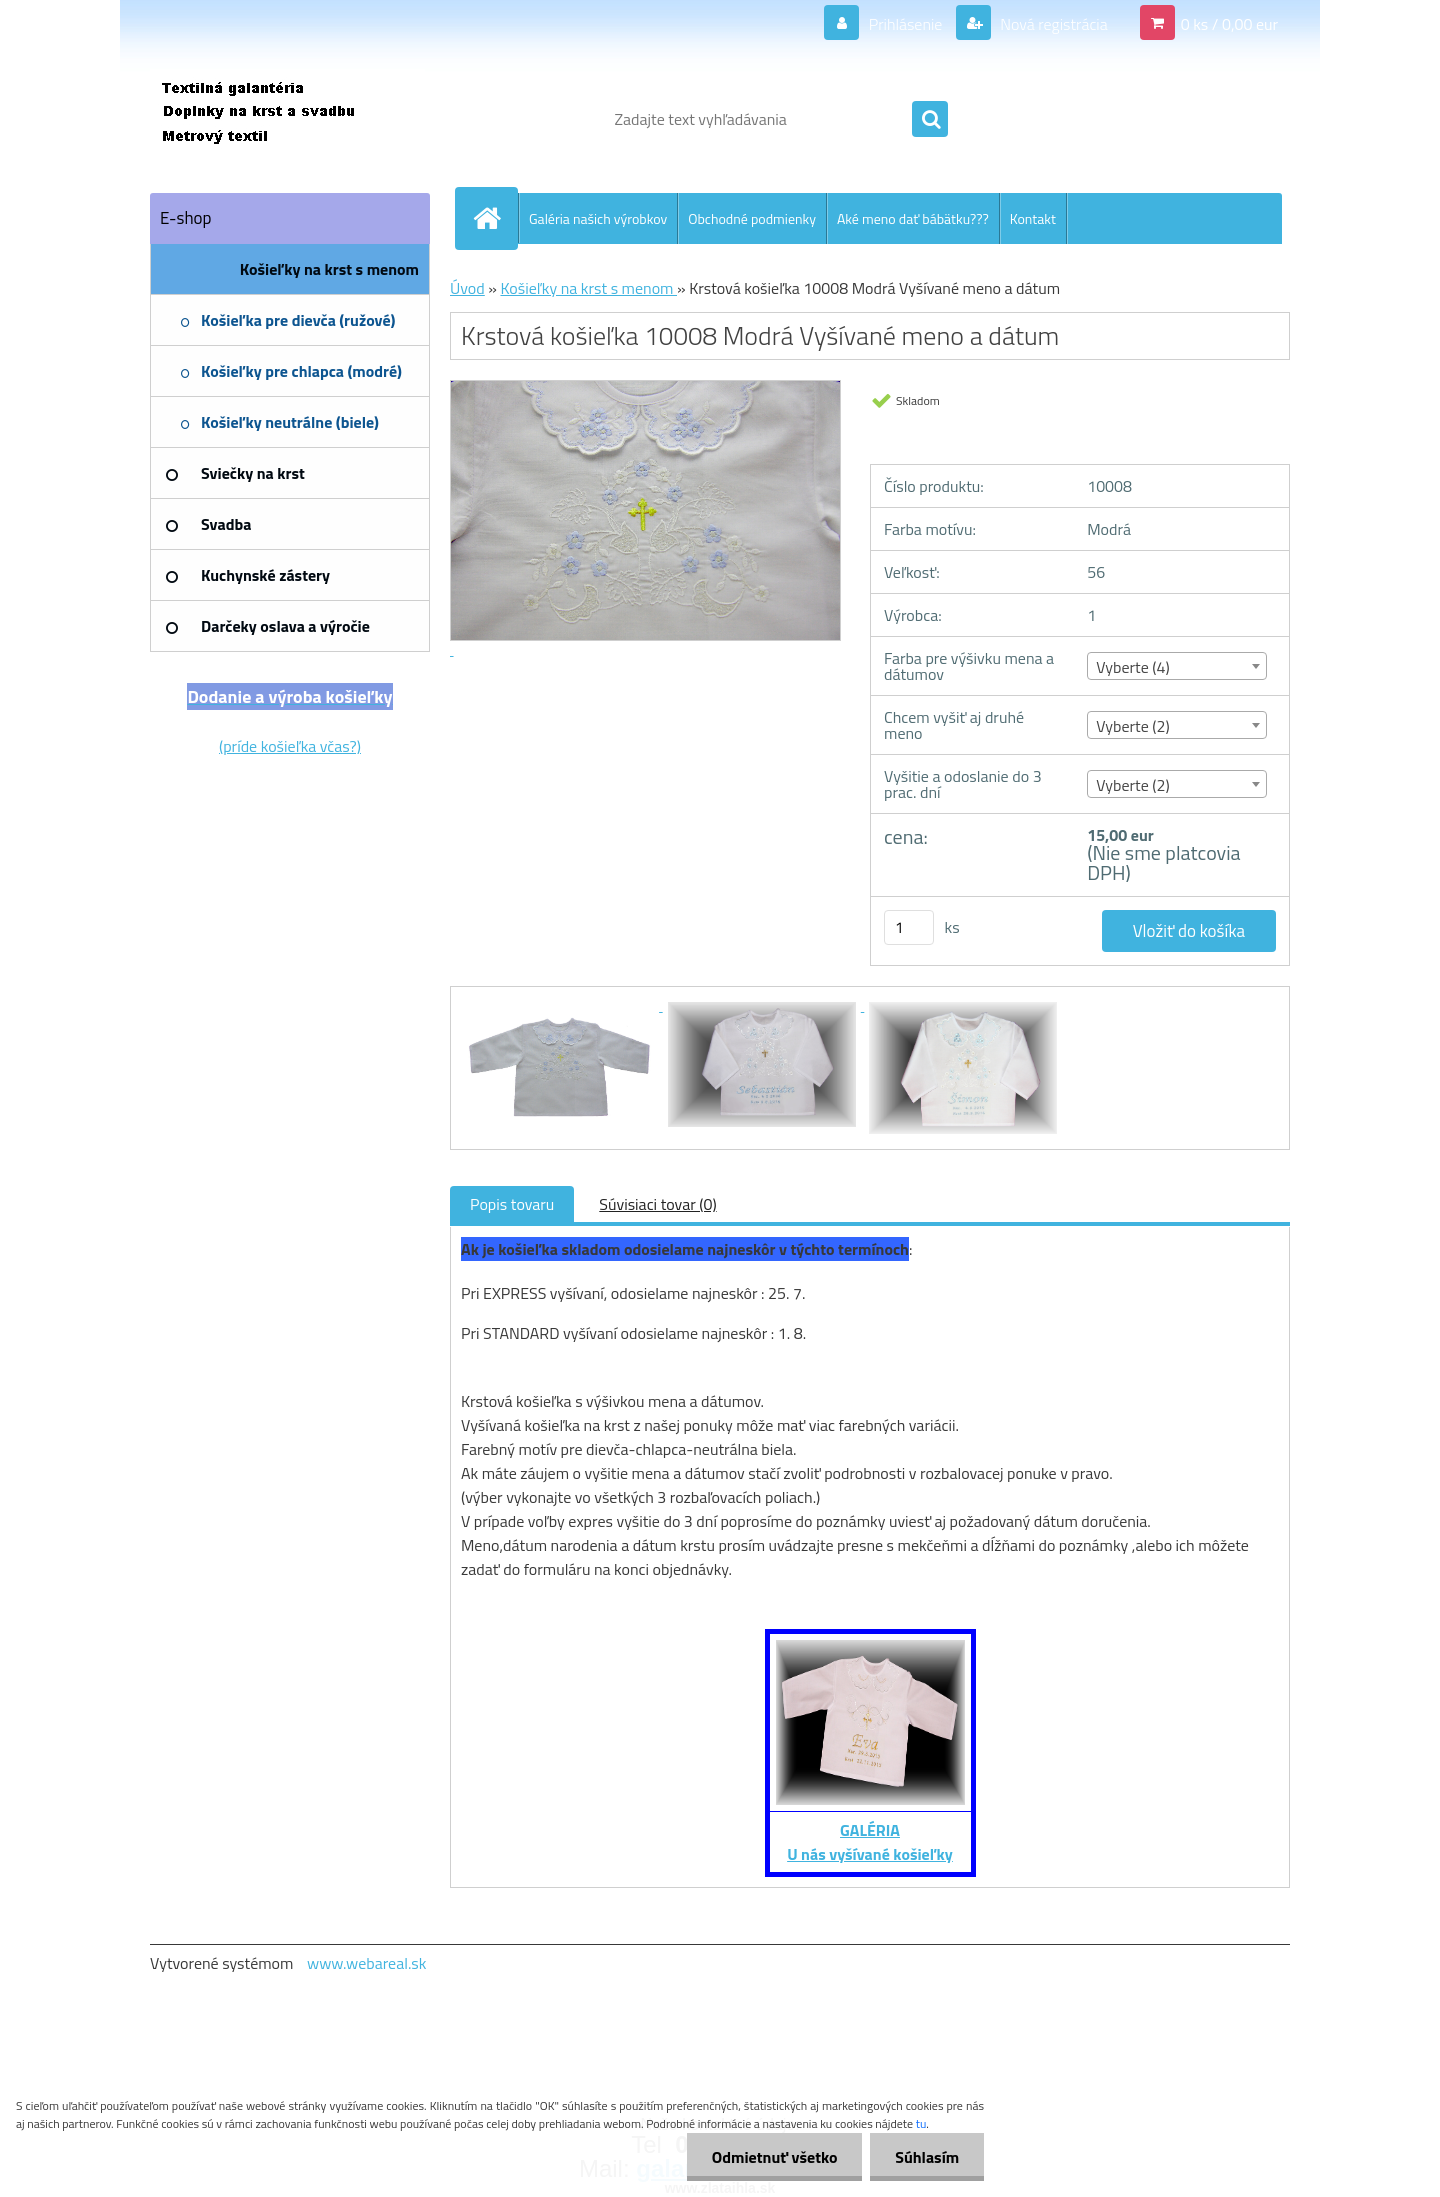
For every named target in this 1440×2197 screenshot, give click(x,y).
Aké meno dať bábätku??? (913, 218)
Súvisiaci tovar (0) (657, 1204)
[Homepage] (495, 218)
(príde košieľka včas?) (290, 746)
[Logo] (287, 119)
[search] (930, 120)
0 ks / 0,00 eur (1229, 24)
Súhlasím (927, 2157)
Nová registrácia (1052, 24)
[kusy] (909, 927)
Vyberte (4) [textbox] (1133, 667)
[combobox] (1176, 666)
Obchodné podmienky (752, 218)
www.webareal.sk (367, 1963)
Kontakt (1033, 218)
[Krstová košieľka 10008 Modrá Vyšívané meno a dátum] (562, 1005)
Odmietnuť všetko (774, 2157)
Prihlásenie (905, 24)
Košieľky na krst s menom (588, 288)
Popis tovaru (512, 1204)
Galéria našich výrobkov (598, 218)
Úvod (467, 288)
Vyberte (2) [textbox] (1133, 726)
